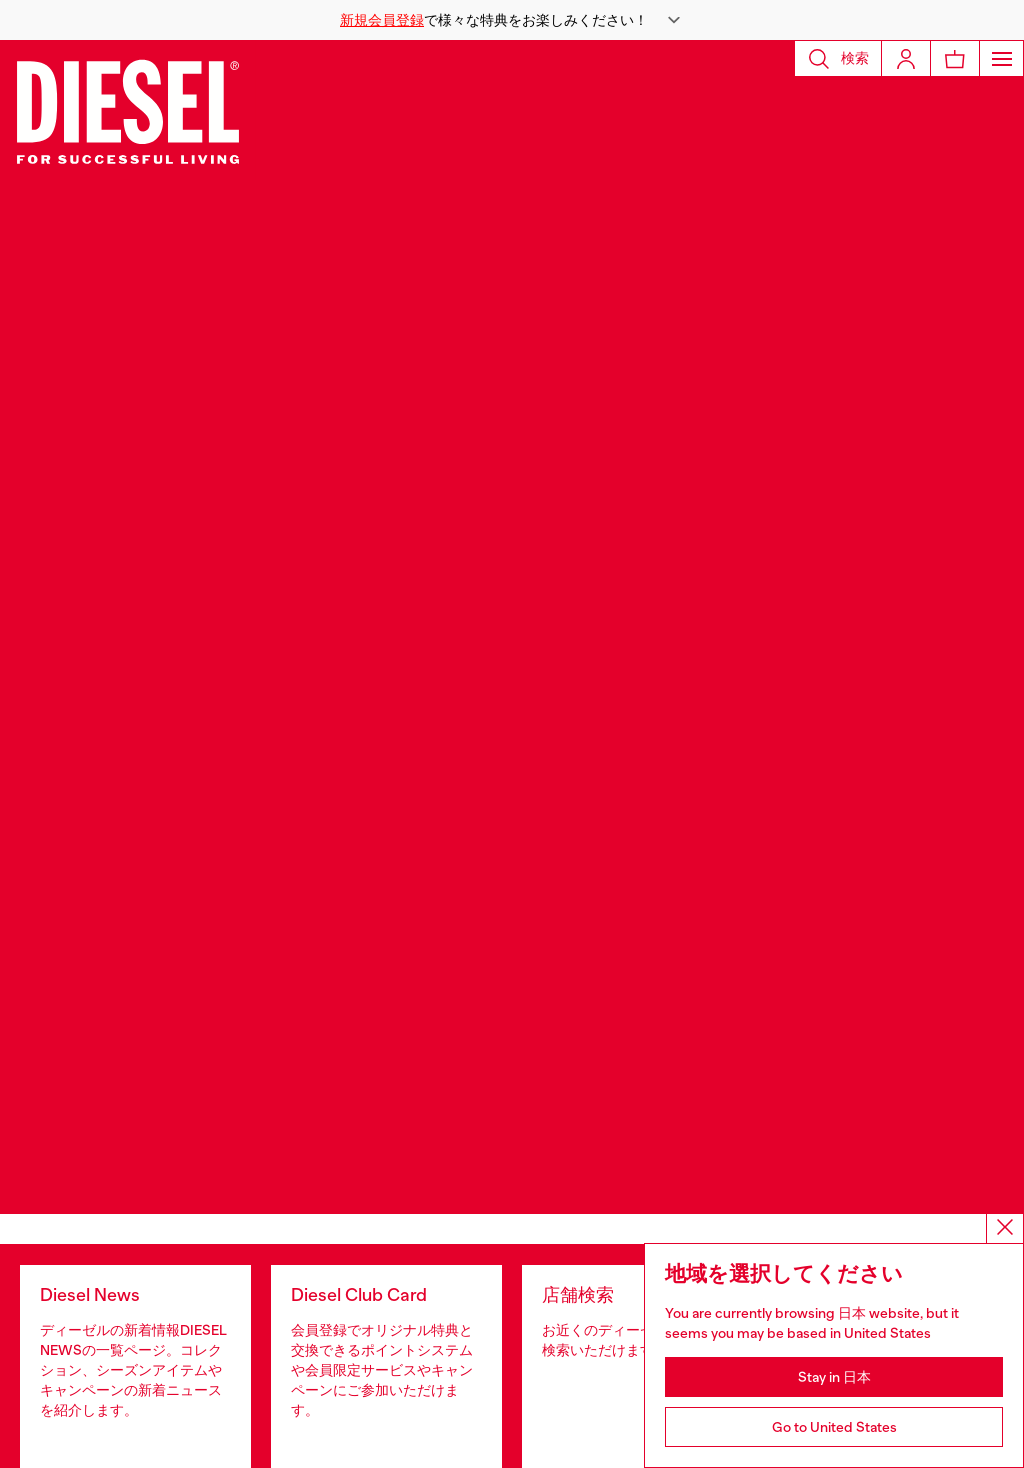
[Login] (906, 58)
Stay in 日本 (834, 1377)
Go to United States (834, 1427)
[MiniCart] (955, 58)
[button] (512, 20)
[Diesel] (128, 110)
